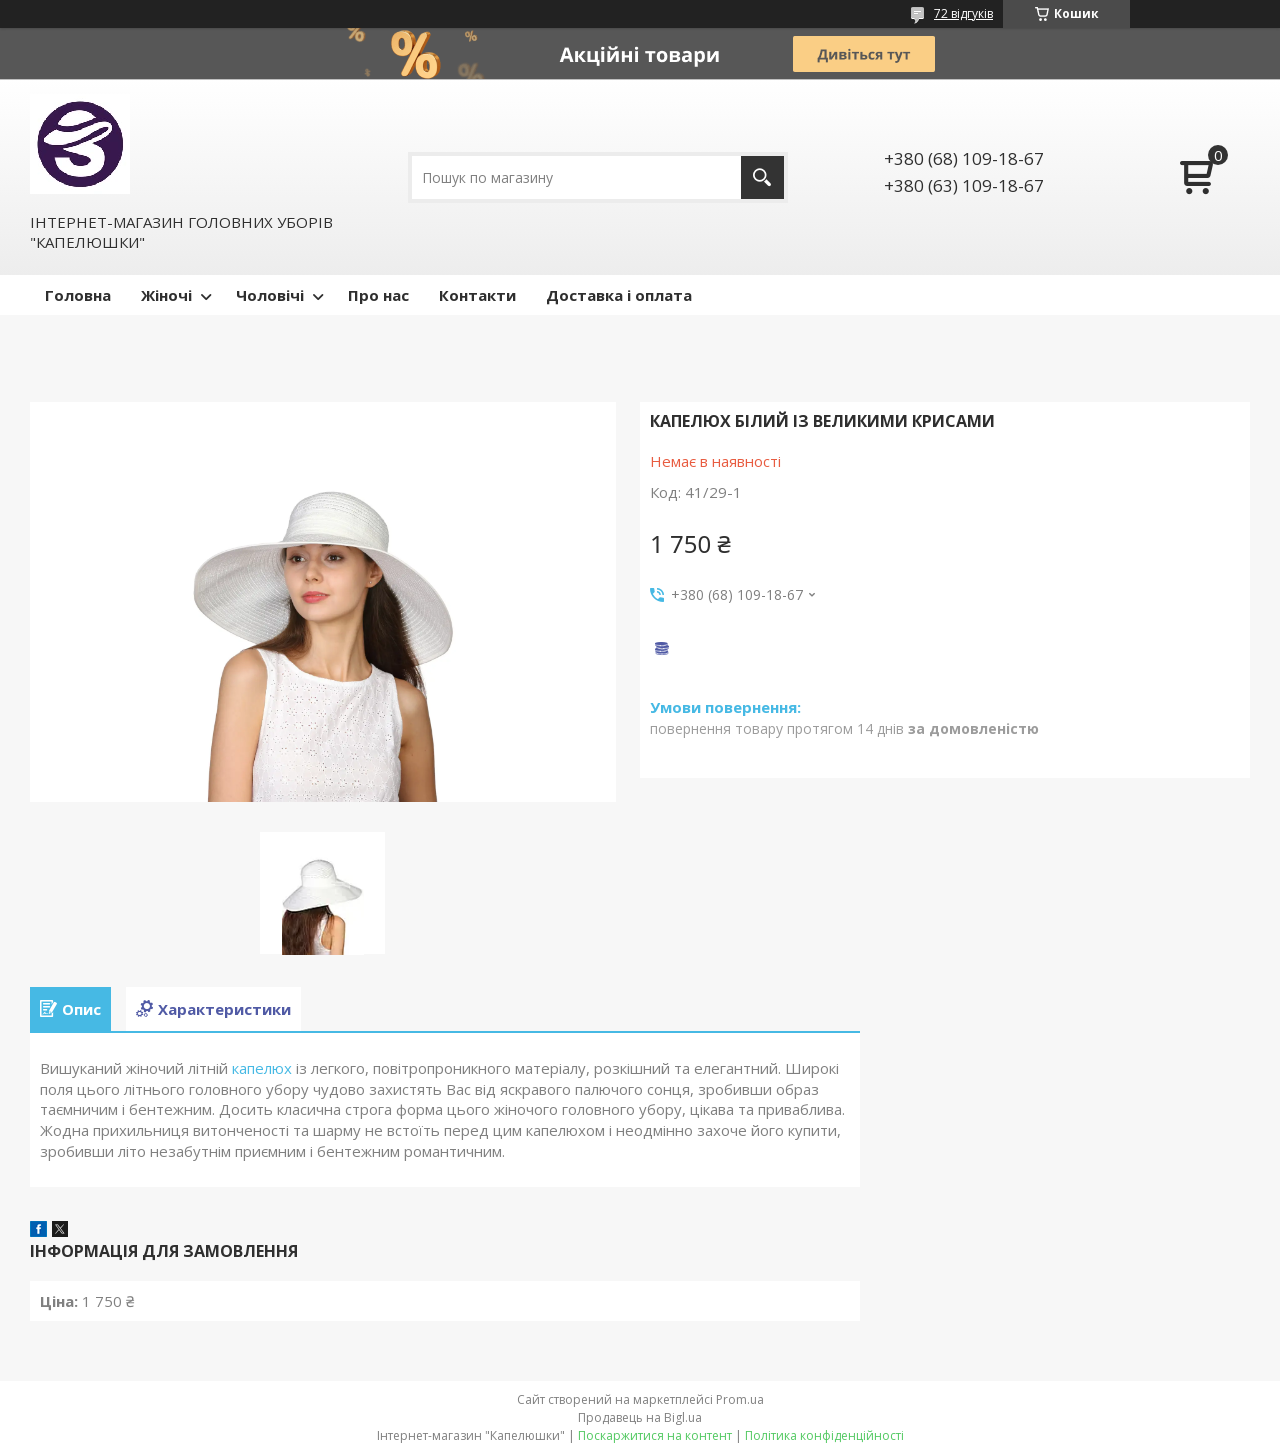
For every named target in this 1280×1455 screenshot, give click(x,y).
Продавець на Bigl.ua (640, 1417)
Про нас (378, 295)
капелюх (262, 1068)
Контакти (477, 295)
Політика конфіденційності (824, 1435)
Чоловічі (270, 295)
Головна (78, 295)
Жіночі (166, 295)
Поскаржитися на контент (655, 1435)
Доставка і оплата (619, 295)
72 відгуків (963, 13)
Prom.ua (740, 1399)
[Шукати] (762, 177)
